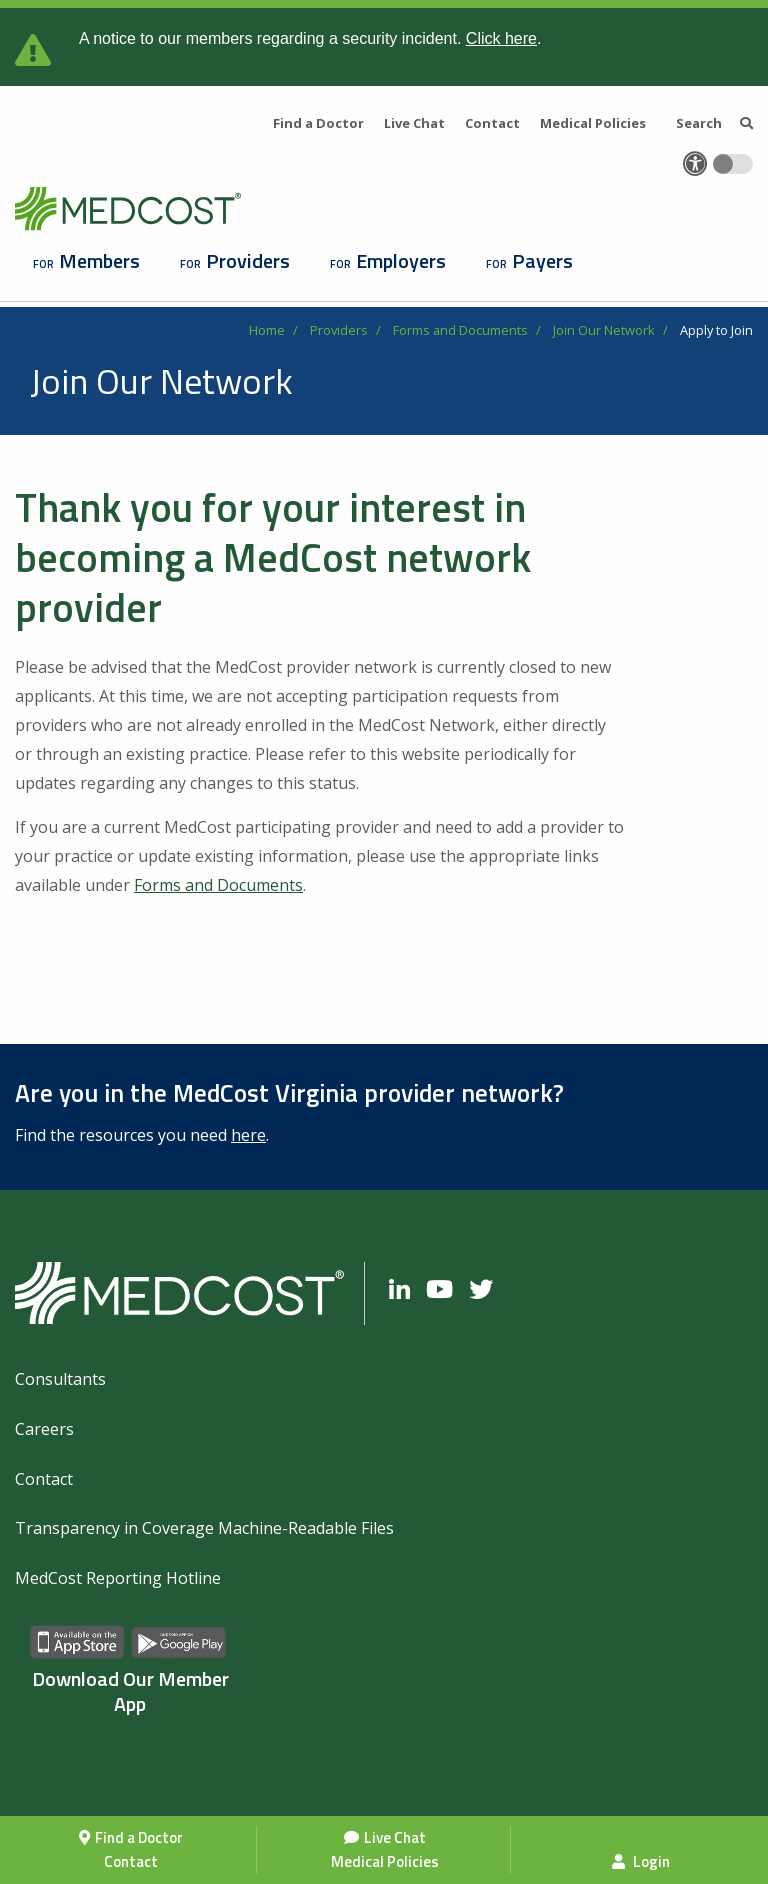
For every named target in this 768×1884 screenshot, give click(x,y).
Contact (131, 1861)
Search (714, 123)
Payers (542, 260)
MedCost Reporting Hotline (118, 1578)
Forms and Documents (460, 330)
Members (99, 260)
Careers (44, 1429)
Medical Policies (385, 1861)
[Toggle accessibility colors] (733, 164)
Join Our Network (604, 330)
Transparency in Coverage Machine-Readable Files (204, 1528)
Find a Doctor (139, 1837)
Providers (248, 260)
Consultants (60, 1379)
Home (267, 330)
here (248, 1135)
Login (641, 1861)
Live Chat (395, 1837)
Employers (401, 260)
